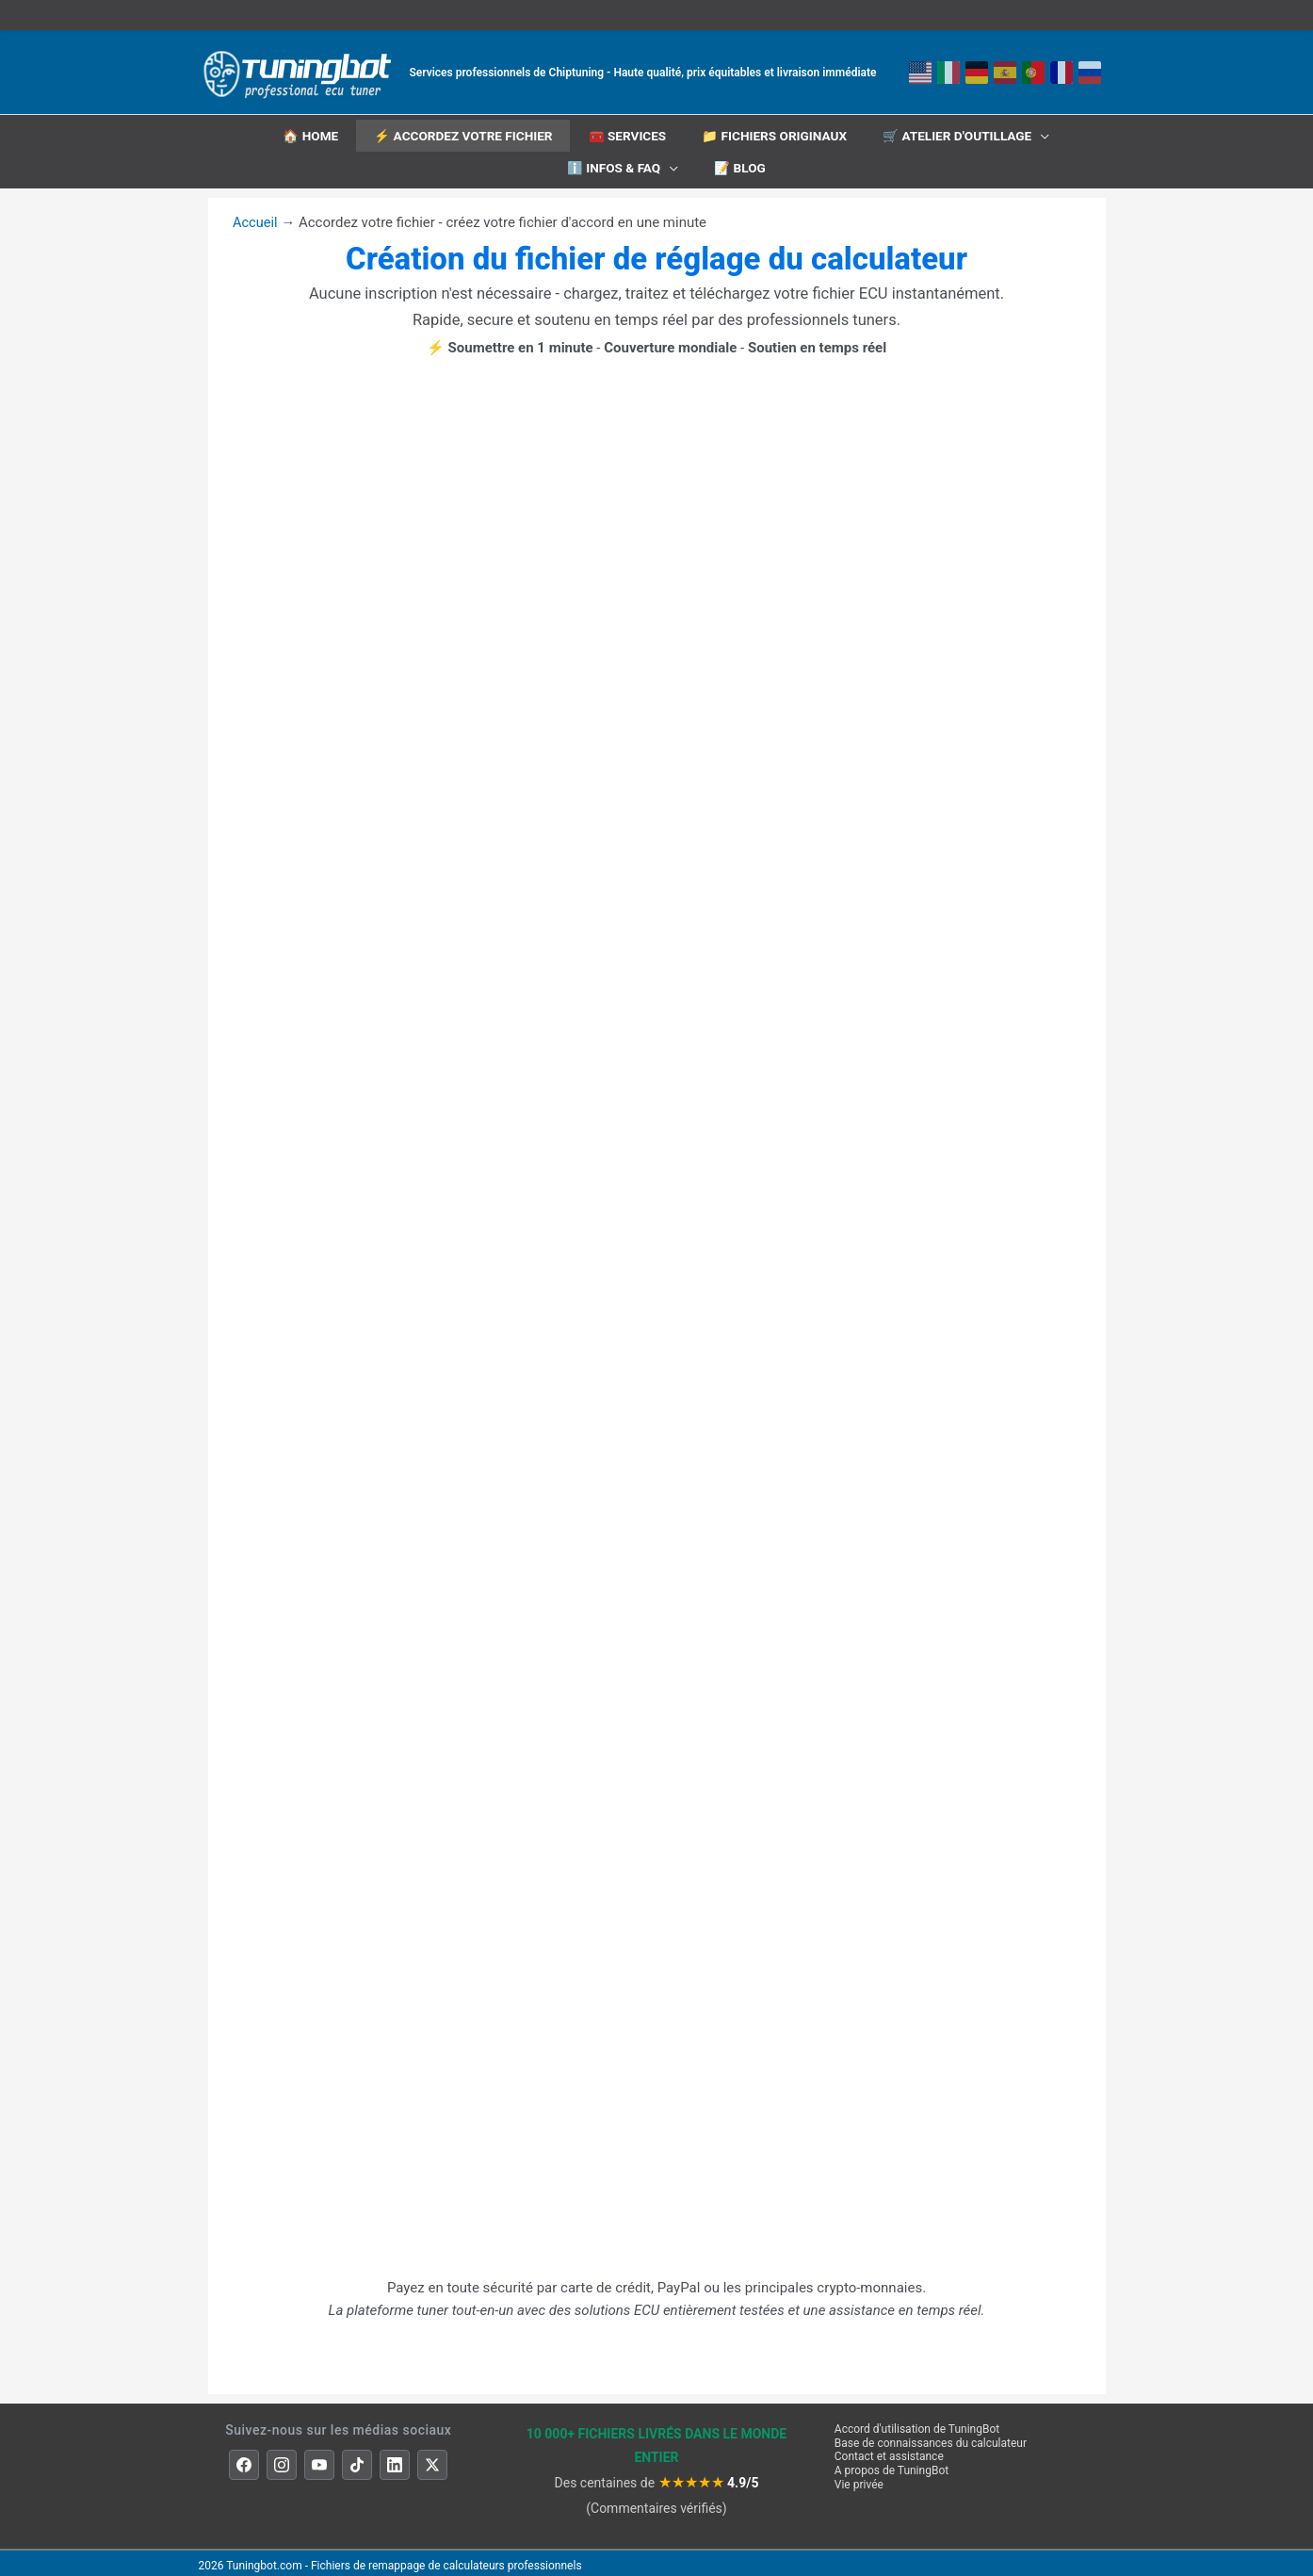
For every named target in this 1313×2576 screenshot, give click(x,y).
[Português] (1033, 72)
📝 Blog (741, 166)
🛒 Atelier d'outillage (962, 133)
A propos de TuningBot (891, 2464)
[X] (432, 2459)
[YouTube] (319, 2459)
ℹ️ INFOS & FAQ (614, 166)
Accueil (256, 216)
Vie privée (859, 2479)
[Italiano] (948, 72)
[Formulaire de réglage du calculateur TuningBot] (656, 1293)
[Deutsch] (976, 72)
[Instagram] (282, 2459)
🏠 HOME (305, 133)
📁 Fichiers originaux (775, 133)
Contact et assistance (889, 2450)
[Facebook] (244, 2459)
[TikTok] (357, 2459)
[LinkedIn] (395, 2459)
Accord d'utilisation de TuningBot (917, 2423)
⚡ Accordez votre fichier (460, 133)
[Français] (1061, 72)
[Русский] (1089, 72)
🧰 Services (627, 133)
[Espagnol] (1005, 72)
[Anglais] (920, 72)
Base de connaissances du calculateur (931, 2437)
